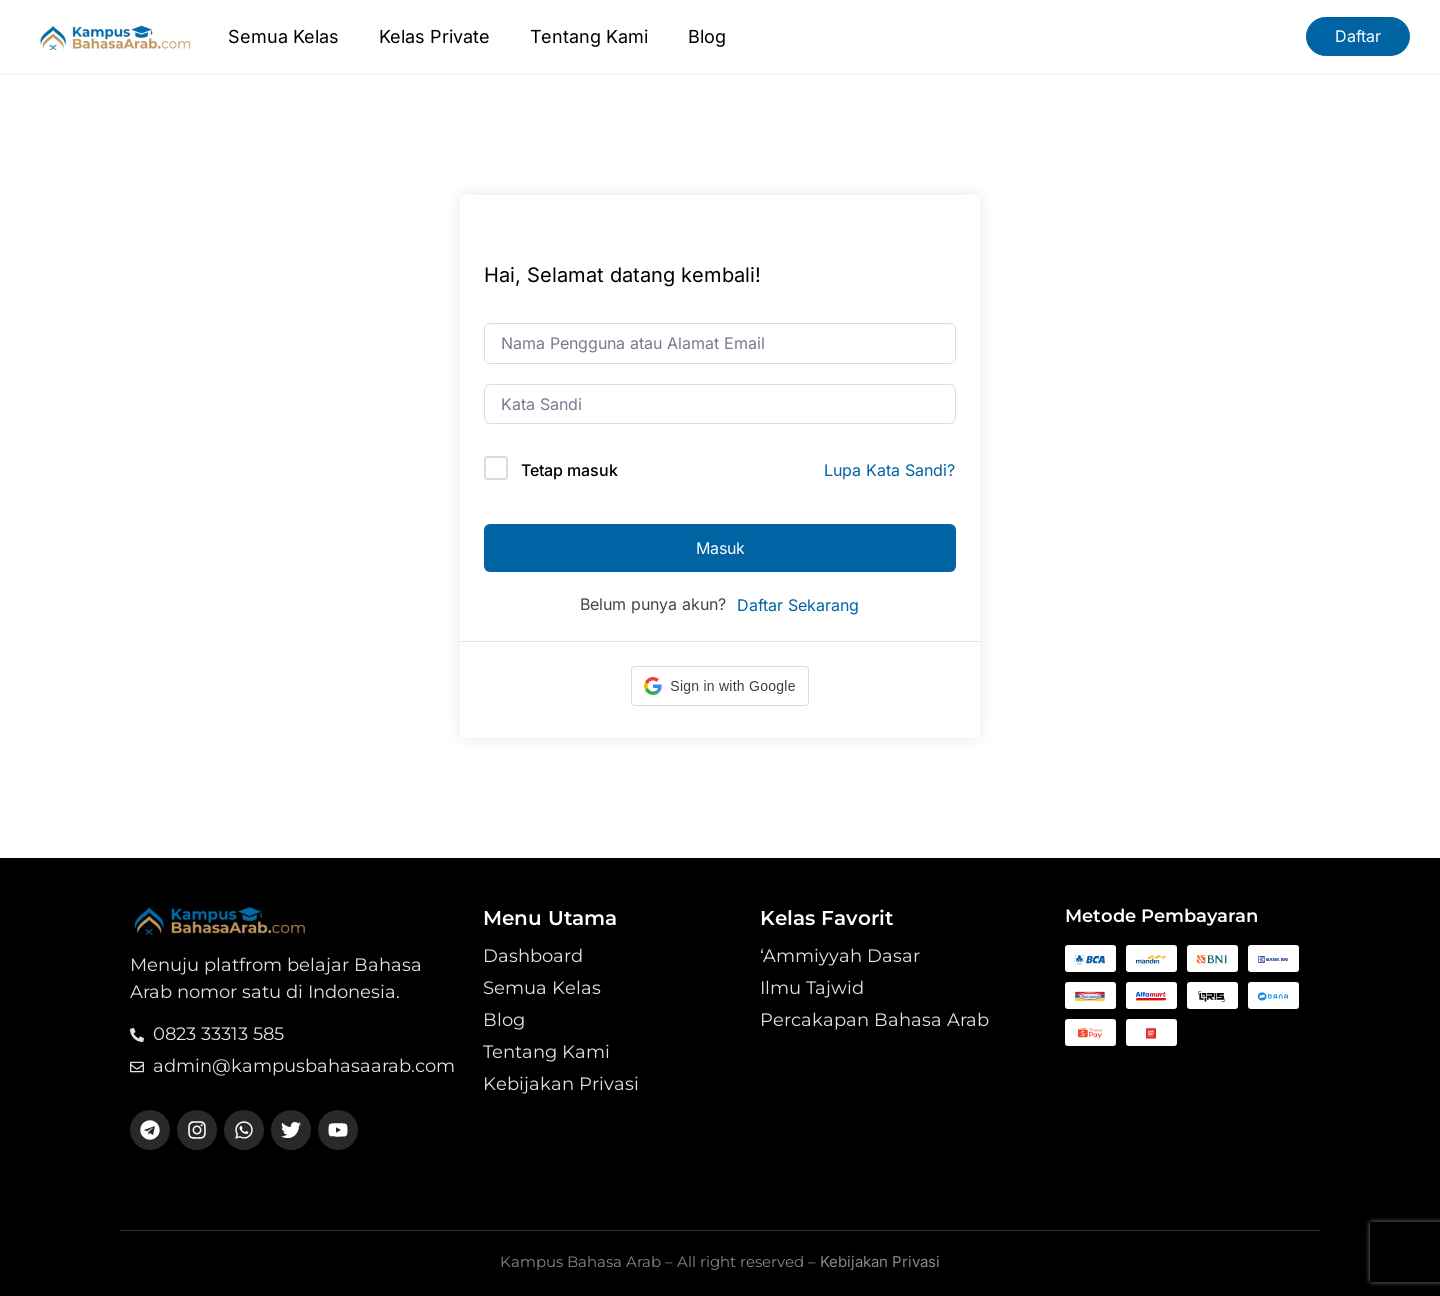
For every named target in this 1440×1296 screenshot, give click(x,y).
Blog (707, 36)
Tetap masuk (569, 470)
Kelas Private (434, 36)
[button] (719, 686)
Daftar (1358, 36)
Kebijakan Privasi (880, 1261)
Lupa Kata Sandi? (889, 470)
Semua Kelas (283, 36)
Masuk (720, 548)
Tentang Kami (589, 36)
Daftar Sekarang (798, 605)
